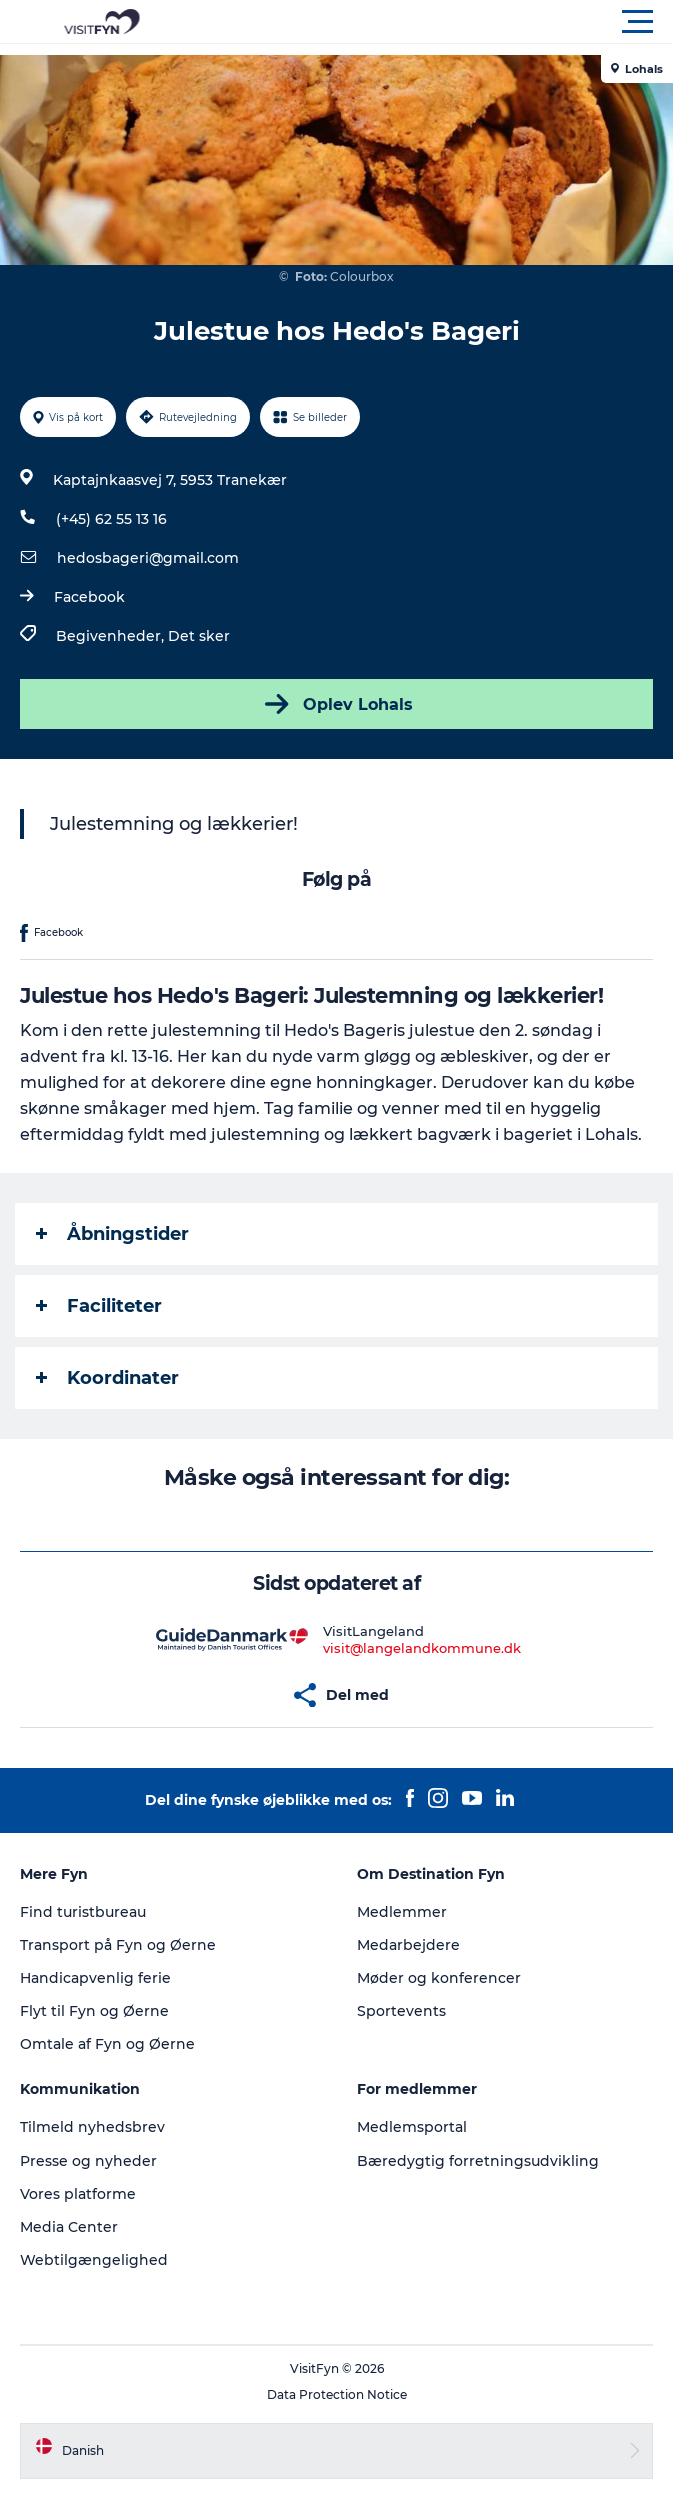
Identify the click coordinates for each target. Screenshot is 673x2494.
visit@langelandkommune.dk (422, 1648)
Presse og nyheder (88, 2161)
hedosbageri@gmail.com (148, 558)
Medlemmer (402, 1912)
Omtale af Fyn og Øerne (107, 2044)
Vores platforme (78, 2194)
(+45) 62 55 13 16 (111, 519)
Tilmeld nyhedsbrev (92, 2127)
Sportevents (401, 2011)
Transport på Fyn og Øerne (118, 1945)
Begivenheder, (112, 636)
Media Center (69, 2227)
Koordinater (107, 1378)
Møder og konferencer (439, 1978)
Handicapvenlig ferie (95, 1978)
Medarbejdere (408, 1945)
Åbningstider (112, 1234)
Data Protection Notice (337, 2394)
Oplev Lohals (337, 704)
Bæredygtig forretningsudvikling (478, 2161)
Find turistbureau (83, 1912)
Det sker (199, 636)
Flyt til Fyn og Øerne (94, 2011)
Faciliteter (99, 1306)
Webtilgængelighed (94, 2260)
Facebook (89, 597)
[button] (426, 22)
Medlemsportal (412, 2127)
